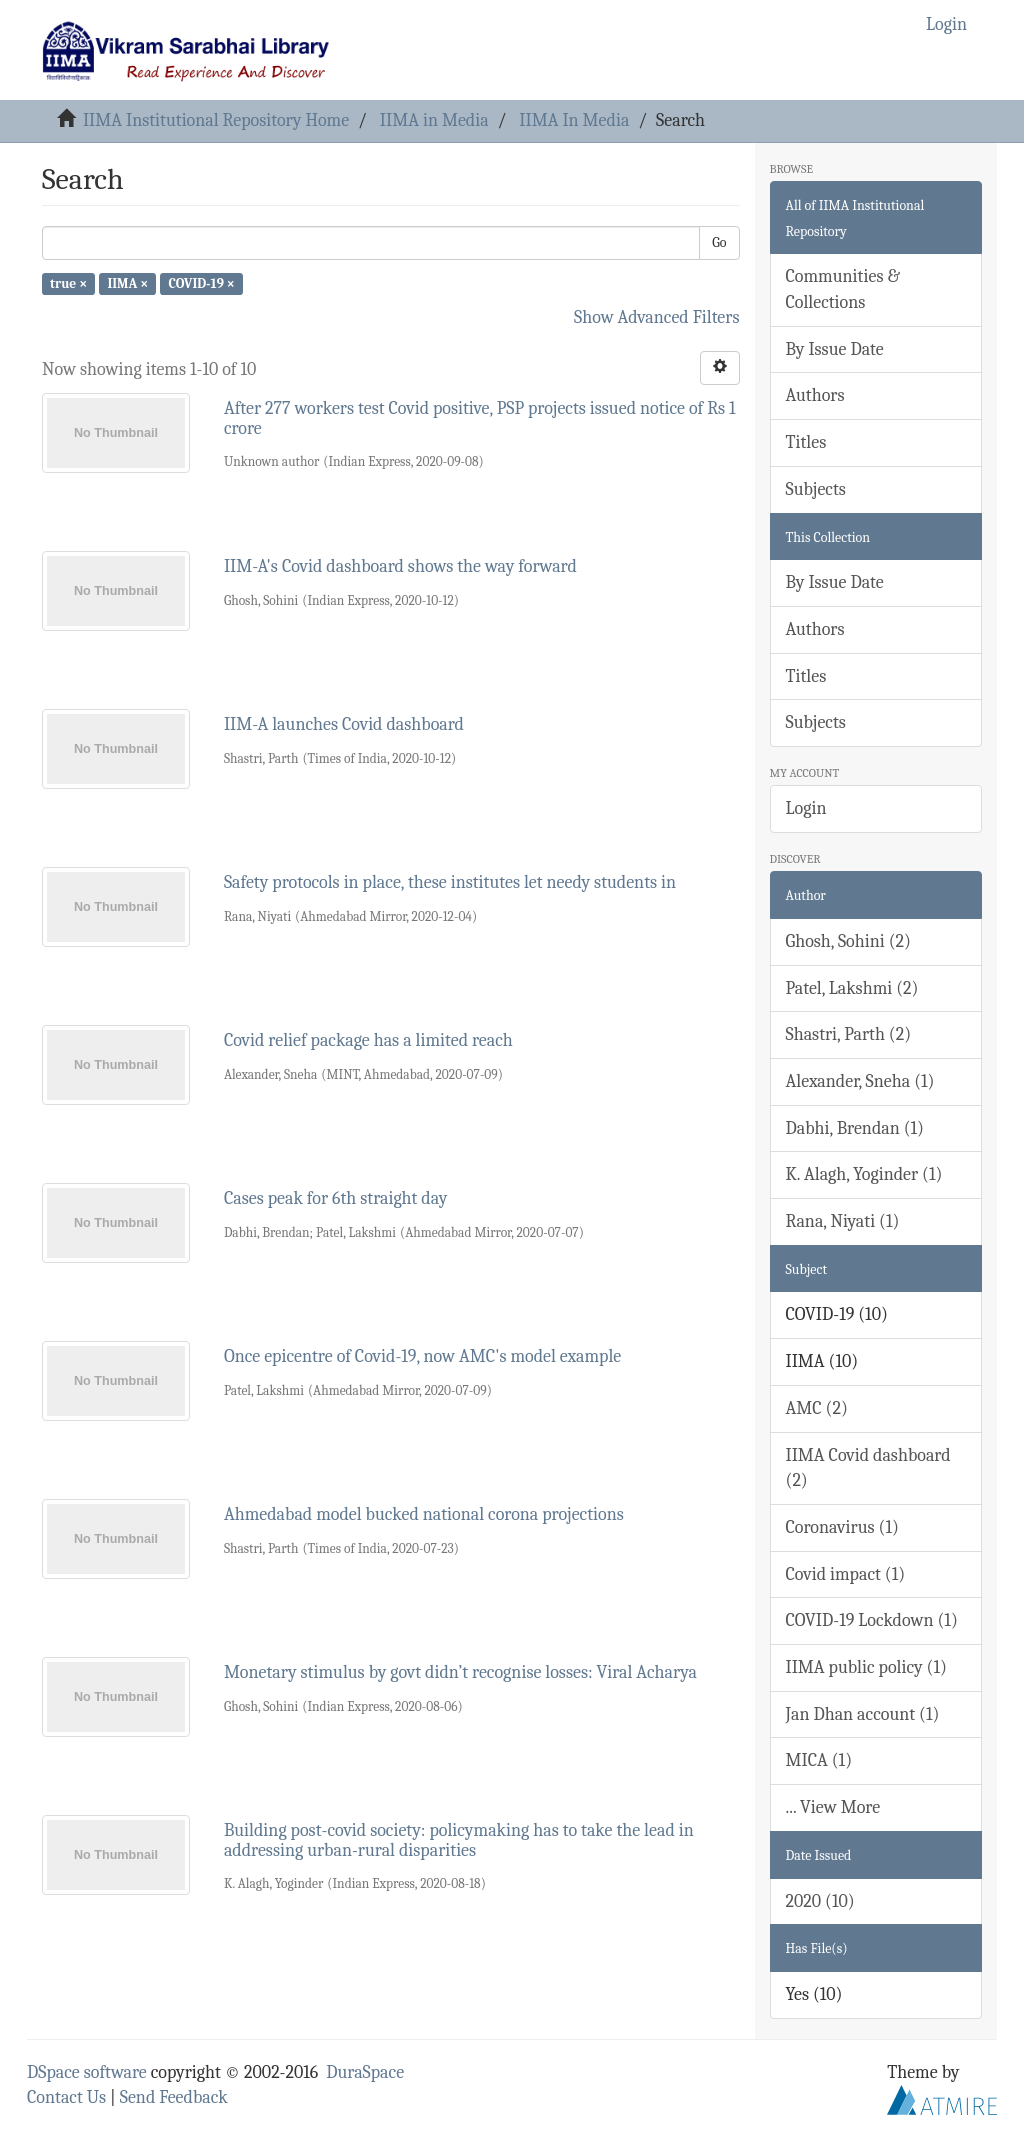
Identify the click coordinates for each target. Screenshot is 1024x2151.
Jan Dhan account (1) (863, 1714)
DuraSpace (365, 2072)
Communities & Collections (843, 289)
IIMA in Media (434, 120)
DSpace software (87, 2072)
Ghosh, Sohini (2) (848, 941)
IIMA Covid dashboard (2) (868, 1468)
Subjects (816, 489)
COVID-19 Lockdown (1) (872, 1620)
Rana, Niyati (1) (843, 1221)
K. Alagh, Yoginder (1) (864, 1174)
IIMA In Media (574, 120)
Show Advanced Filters (657, 317)
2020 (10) (820, 1901)
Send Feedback (174, 2097)
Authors (815, 395)
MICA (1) (819, 1760)
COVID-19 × (201, 283)
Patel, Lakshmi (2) (852, 988)
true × (68, 283)
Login (806, 808)
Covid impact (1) (846, 1574)
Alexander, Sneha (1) (860, 1081)
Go (719, 242)
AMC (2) (817, 1408)
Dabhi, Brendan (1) (855, 1128)
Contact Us (66, 2097)
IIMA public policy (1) (866, 1667)
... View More (833, 1807)
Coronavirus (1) (842, 1527)
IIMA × (127, 283)
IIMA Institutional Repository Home (216, 120)
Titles (806, 442)
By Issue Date (835, 349)
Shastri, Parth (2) (849, 1034)
